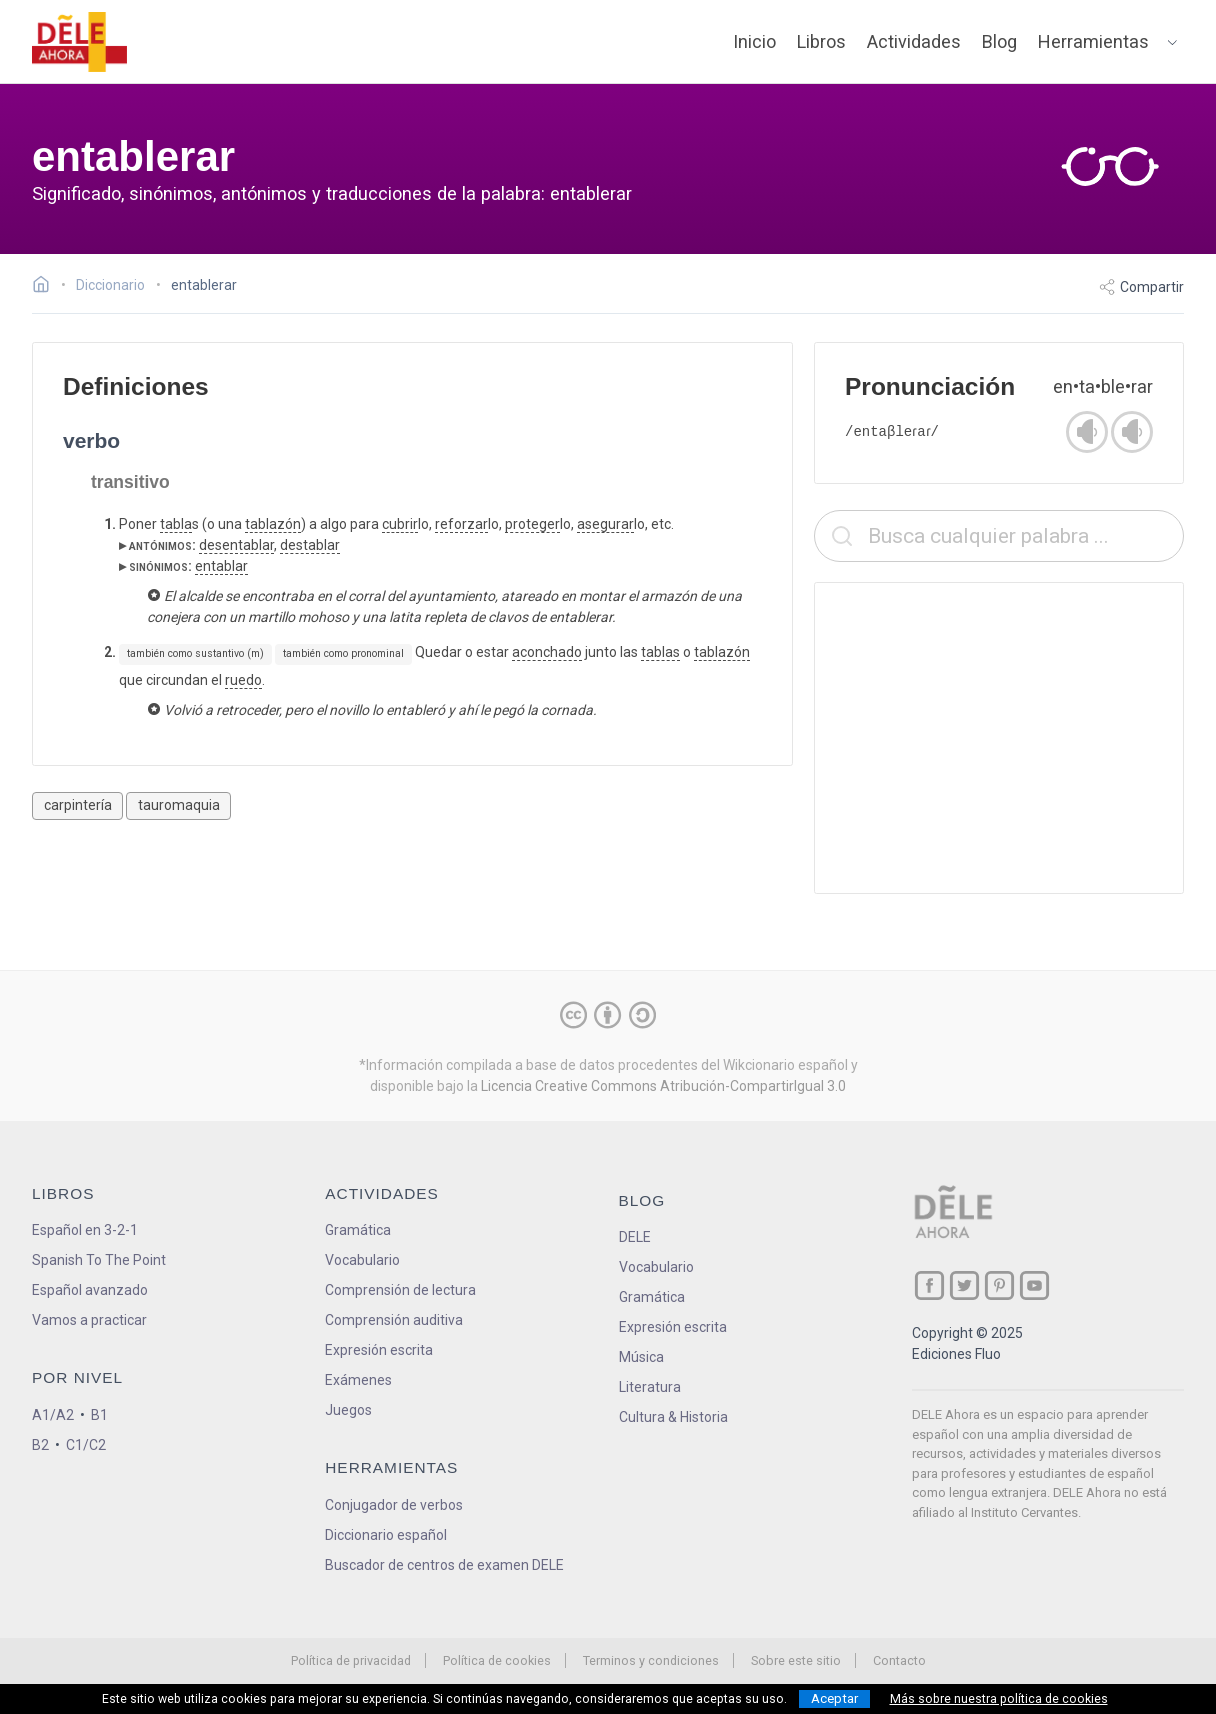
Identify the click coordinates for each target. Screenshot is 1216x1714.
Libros (821, 41)
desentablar (236, 545)
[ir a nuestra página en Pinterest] (999, 1285)
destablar (310, 545)
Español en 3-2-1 (85, 1230)
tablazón (273, 524)
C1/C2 (86, 1445)
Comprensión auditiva (394, 1320)
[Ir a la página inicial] (46, 287)
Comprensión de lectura (400, 1290)
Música (641, 1357)
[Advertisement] (999, 738)
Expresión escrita (379, 1350)
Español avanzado (90, 1290)
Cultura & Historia (673, 1417)
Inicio (754, 41)
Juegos (348, 1410)
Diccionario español (386, 1535)
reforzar (461, 524)
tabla (176, 524)
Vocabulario (362, 1260)
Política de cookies (497, 1660)
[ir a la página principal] (80, 42)
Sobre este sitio (796, 1660)
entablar (221, 566)
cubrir (400, 524)
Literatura (650, 1387)
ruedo (243, 680)
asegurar (605, 524)
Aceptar (834, 1698)
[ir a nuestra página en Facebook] (929, 1285)
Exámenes (358, 1380)
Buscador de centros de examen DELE (444, 1565)
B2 (40, 1445)
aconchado (547, 652)
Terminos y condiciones (651, 1660)
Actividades (914, 41)
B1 (99, 1415)
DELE (635, 1237)
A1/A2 (53, 1415)
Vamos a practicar (89, 1320)
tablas (660, 652)
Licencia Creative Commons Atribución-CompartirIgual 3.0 (663, 1086)
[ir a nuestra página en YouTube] (1034, 1285)
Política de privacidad (351, 1660)
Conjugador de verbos (394, 1505)
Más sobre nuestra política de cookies (999, 1699)
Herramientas (1093, 41)
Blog (999, 41)
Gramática (358, 1230)
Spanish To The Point (99, 1260)
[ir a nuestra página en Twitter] (964, 1285)
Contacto (899, 1660)
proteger (532, 524)
